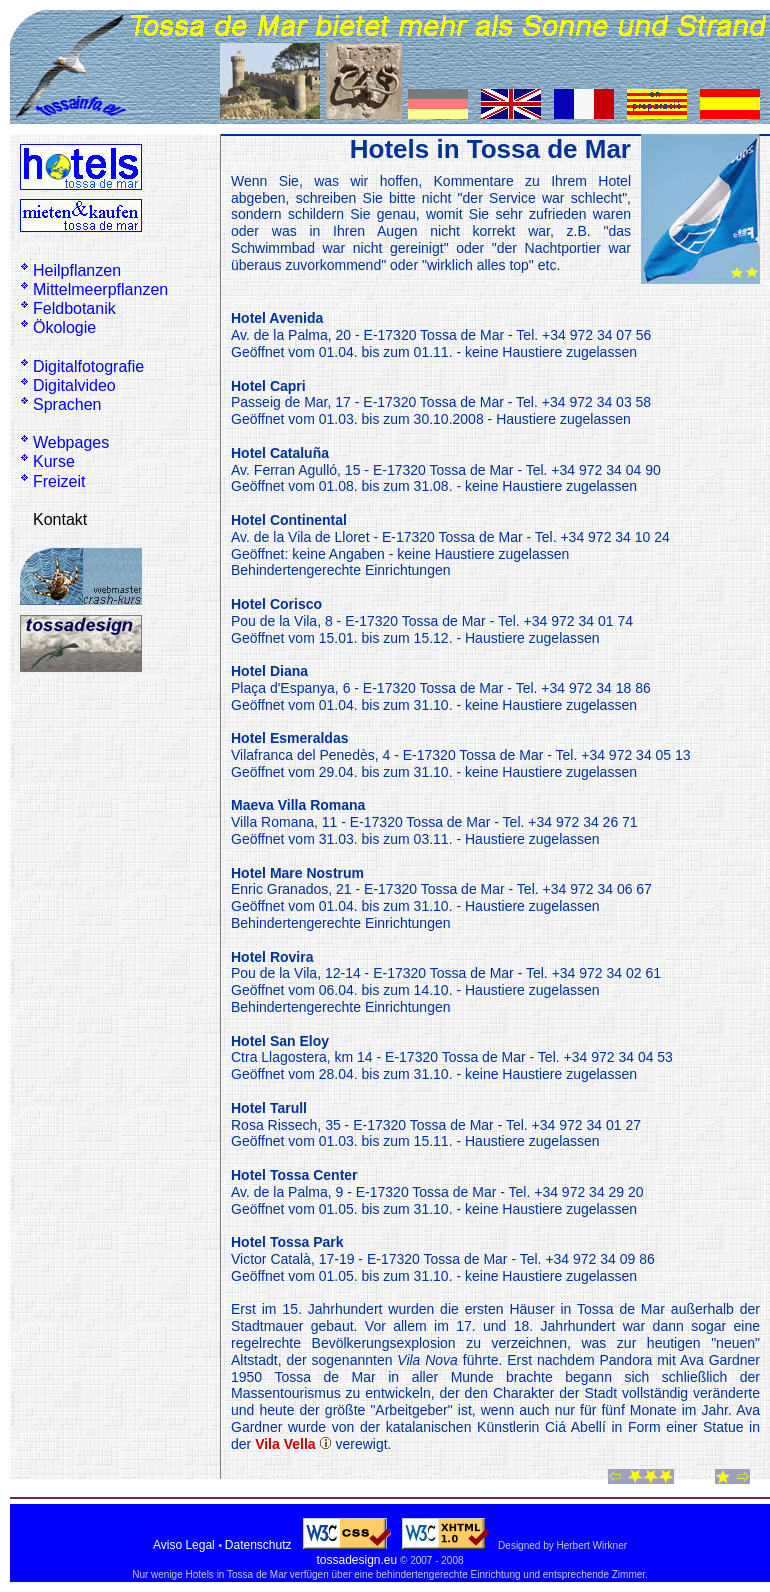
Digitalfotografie (88, 366)
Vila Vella (285, 1444)
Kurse (54, 461)
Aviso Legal (184, 1545)
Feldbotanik (74, 308)
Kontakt (60, 519)
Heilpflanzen (77, 270)
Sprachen (67, 404)
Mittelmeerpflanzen (100, 289)
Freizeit (59, 481)
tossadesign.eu (356, 1560)
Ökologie (64, 327)
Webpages (71, 442)
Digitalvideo (74, 385)
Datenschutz (258, 1545)
